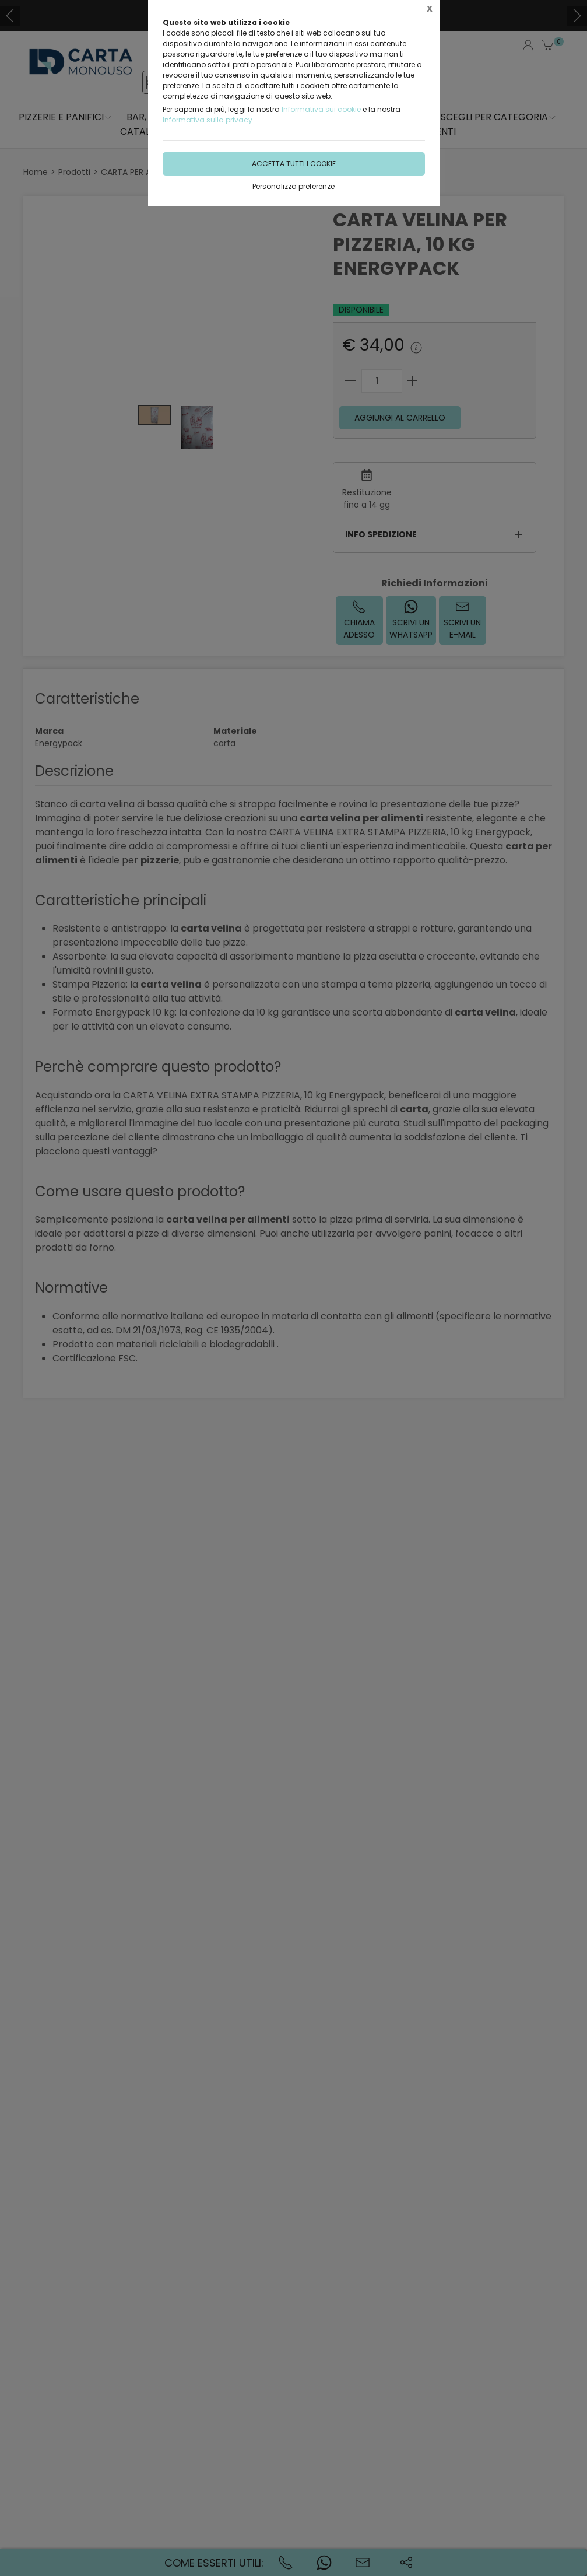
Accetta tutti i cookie (294, 164)
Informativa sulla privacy (207, 120)
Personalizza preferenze (293, 186)
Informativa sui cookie (321, 109)
